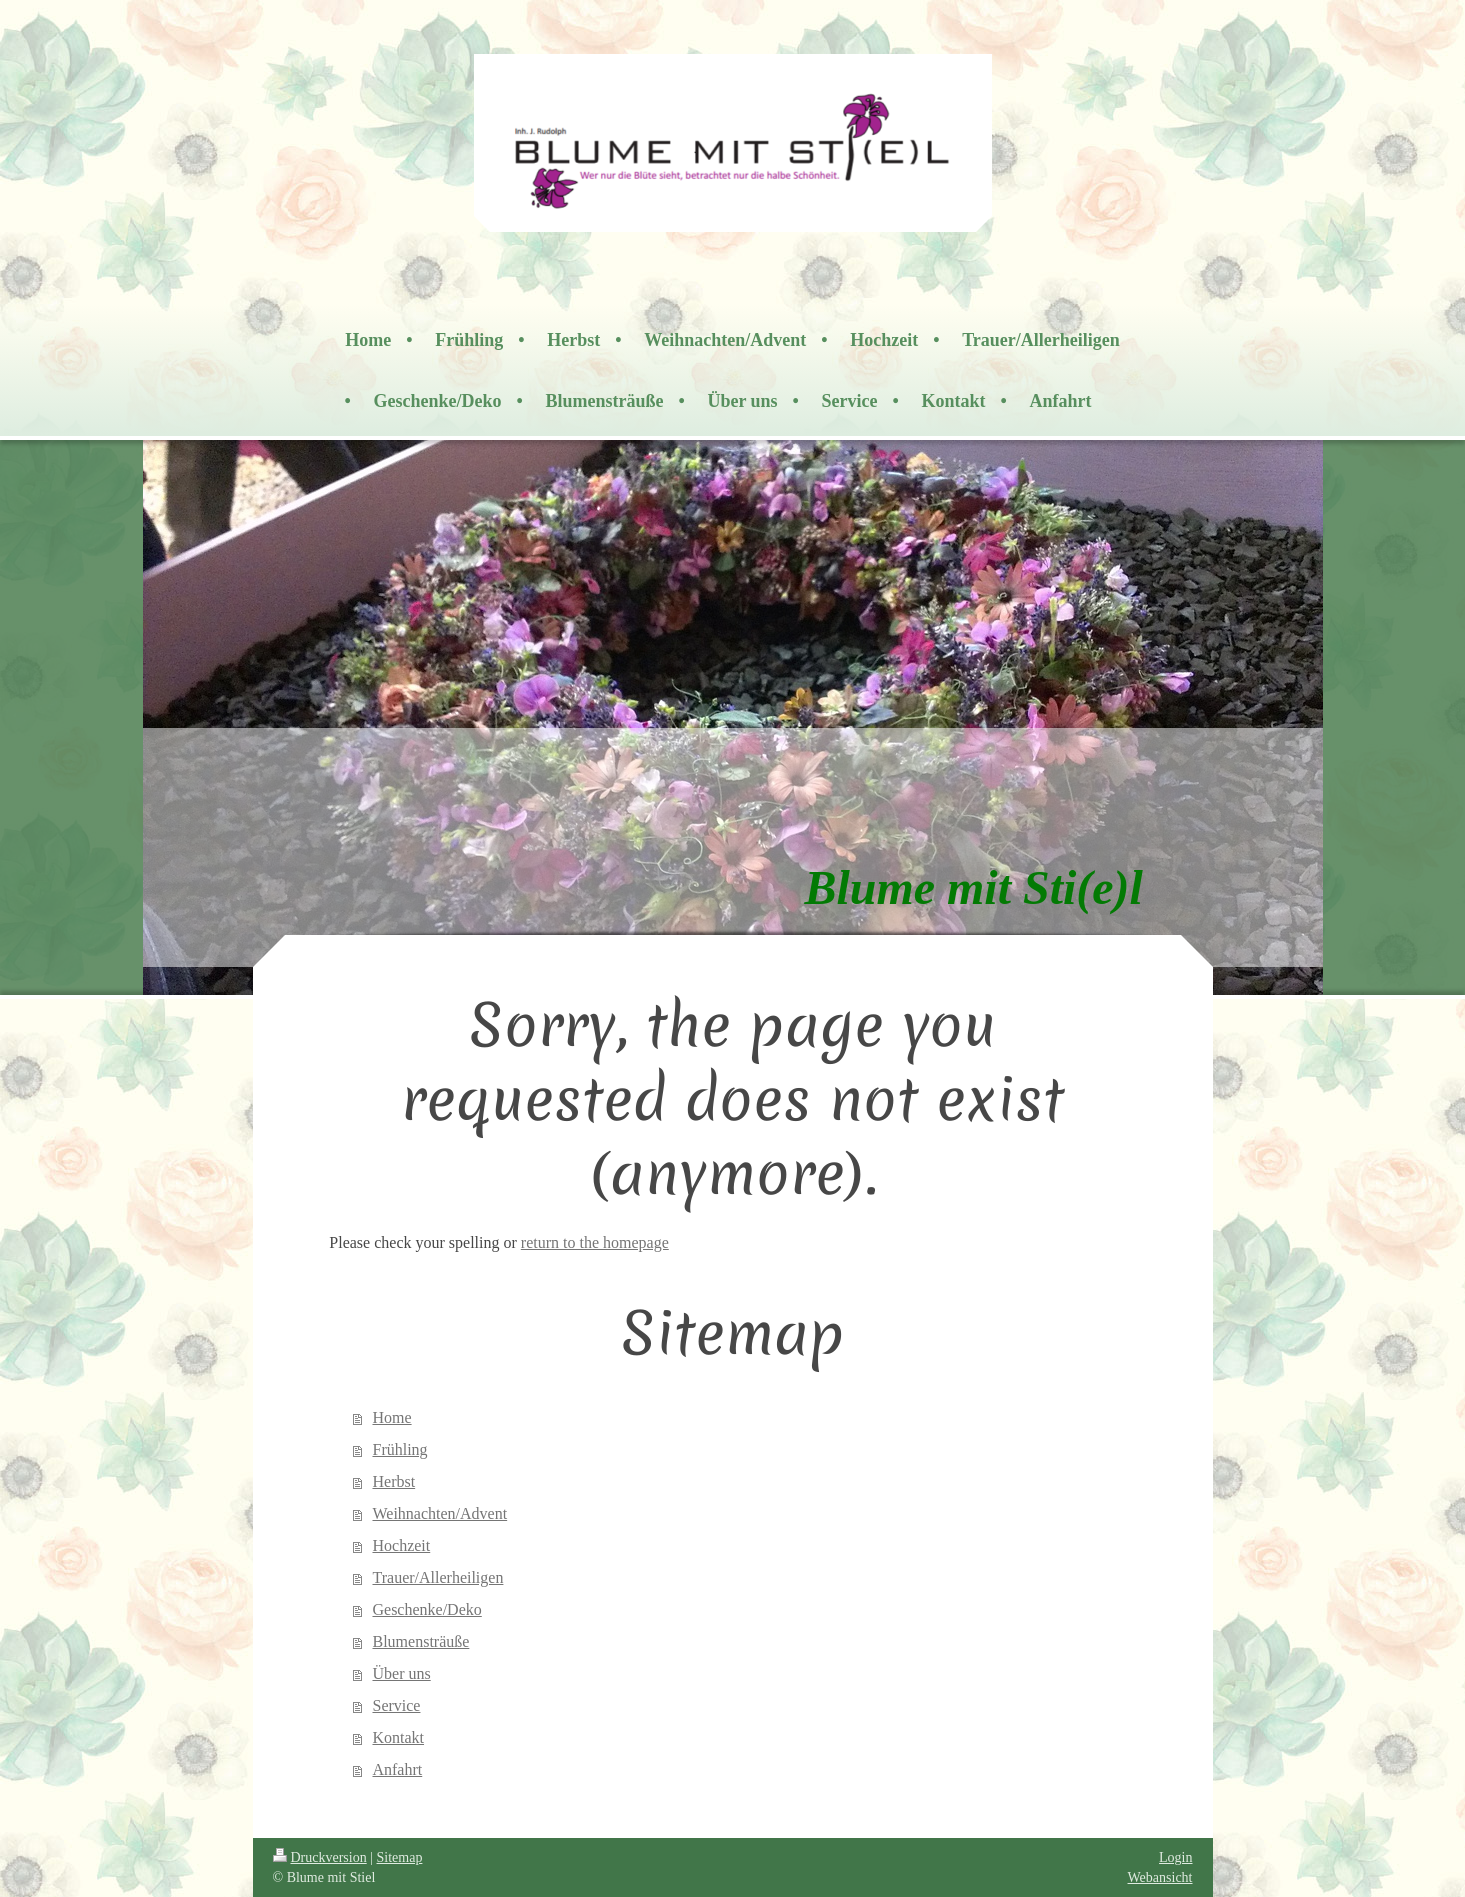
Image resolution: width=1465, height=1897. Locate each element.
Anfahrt (397, 1769)
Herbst (393, 1481)
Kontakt (398, 1737)
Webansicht (1160, 1877)
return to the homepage (595, 1242)
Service (396, 1705)
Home (391, 1417)
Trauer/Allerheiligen (437, 1577)
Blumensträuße (420, 1641)
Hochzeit (401, 1545)
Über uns (401, 1673)
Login (1175, 1857)
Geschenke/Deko (426, 1609)
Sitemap (400, 1857)
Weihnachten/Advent (439, 1513)
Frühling (399, 1449)
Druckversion (320, 1857)
